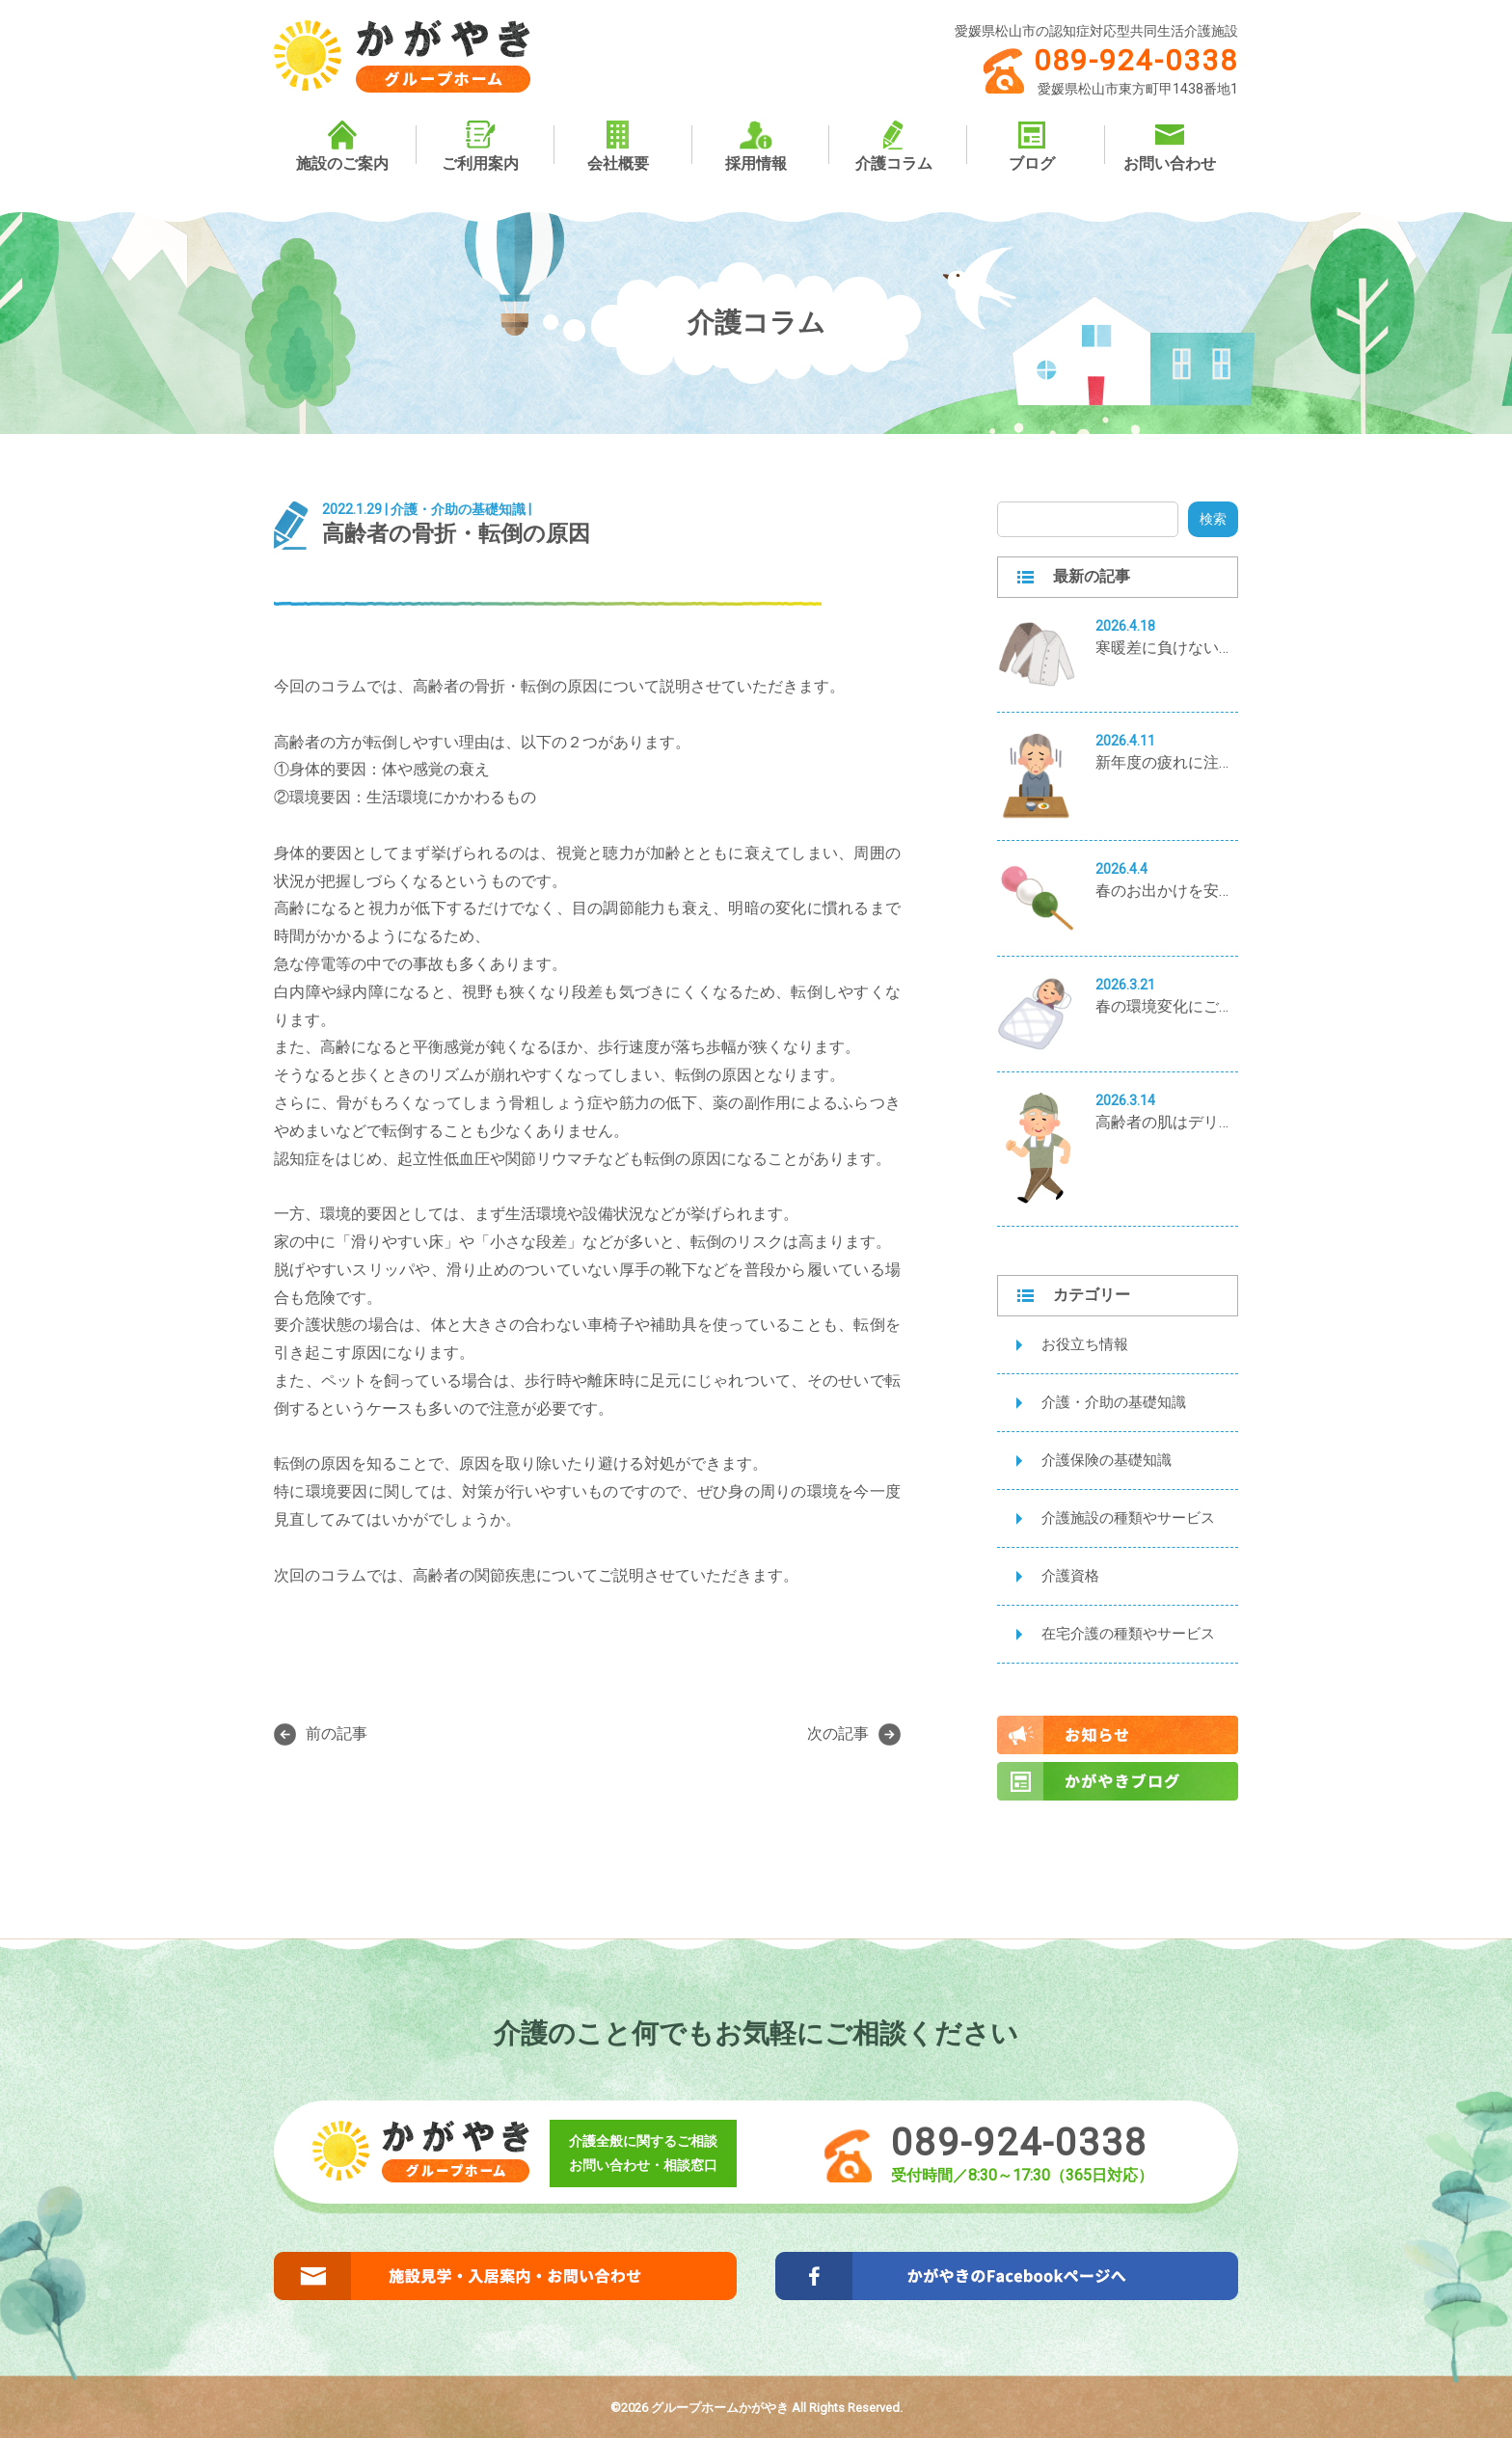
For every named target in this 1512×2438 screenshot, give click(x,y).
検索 (1213, 519)
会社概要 (618, 147)
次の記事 (854, 1734)
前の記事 (320, 1734)
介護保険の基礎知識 (1106, 1460)
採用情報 (756, 147)
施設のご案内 (342, 147)
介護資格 (1070, 1576)
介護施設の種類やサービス (1128, 1518)
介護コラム (893, 147)
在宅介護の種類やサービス (1128, 1633)
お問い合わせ (1169, 147)
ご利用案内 (480, 147)
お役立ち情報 (1084, 1344)
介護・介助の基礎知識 (1113, 1402)
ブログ (1032, 147)
